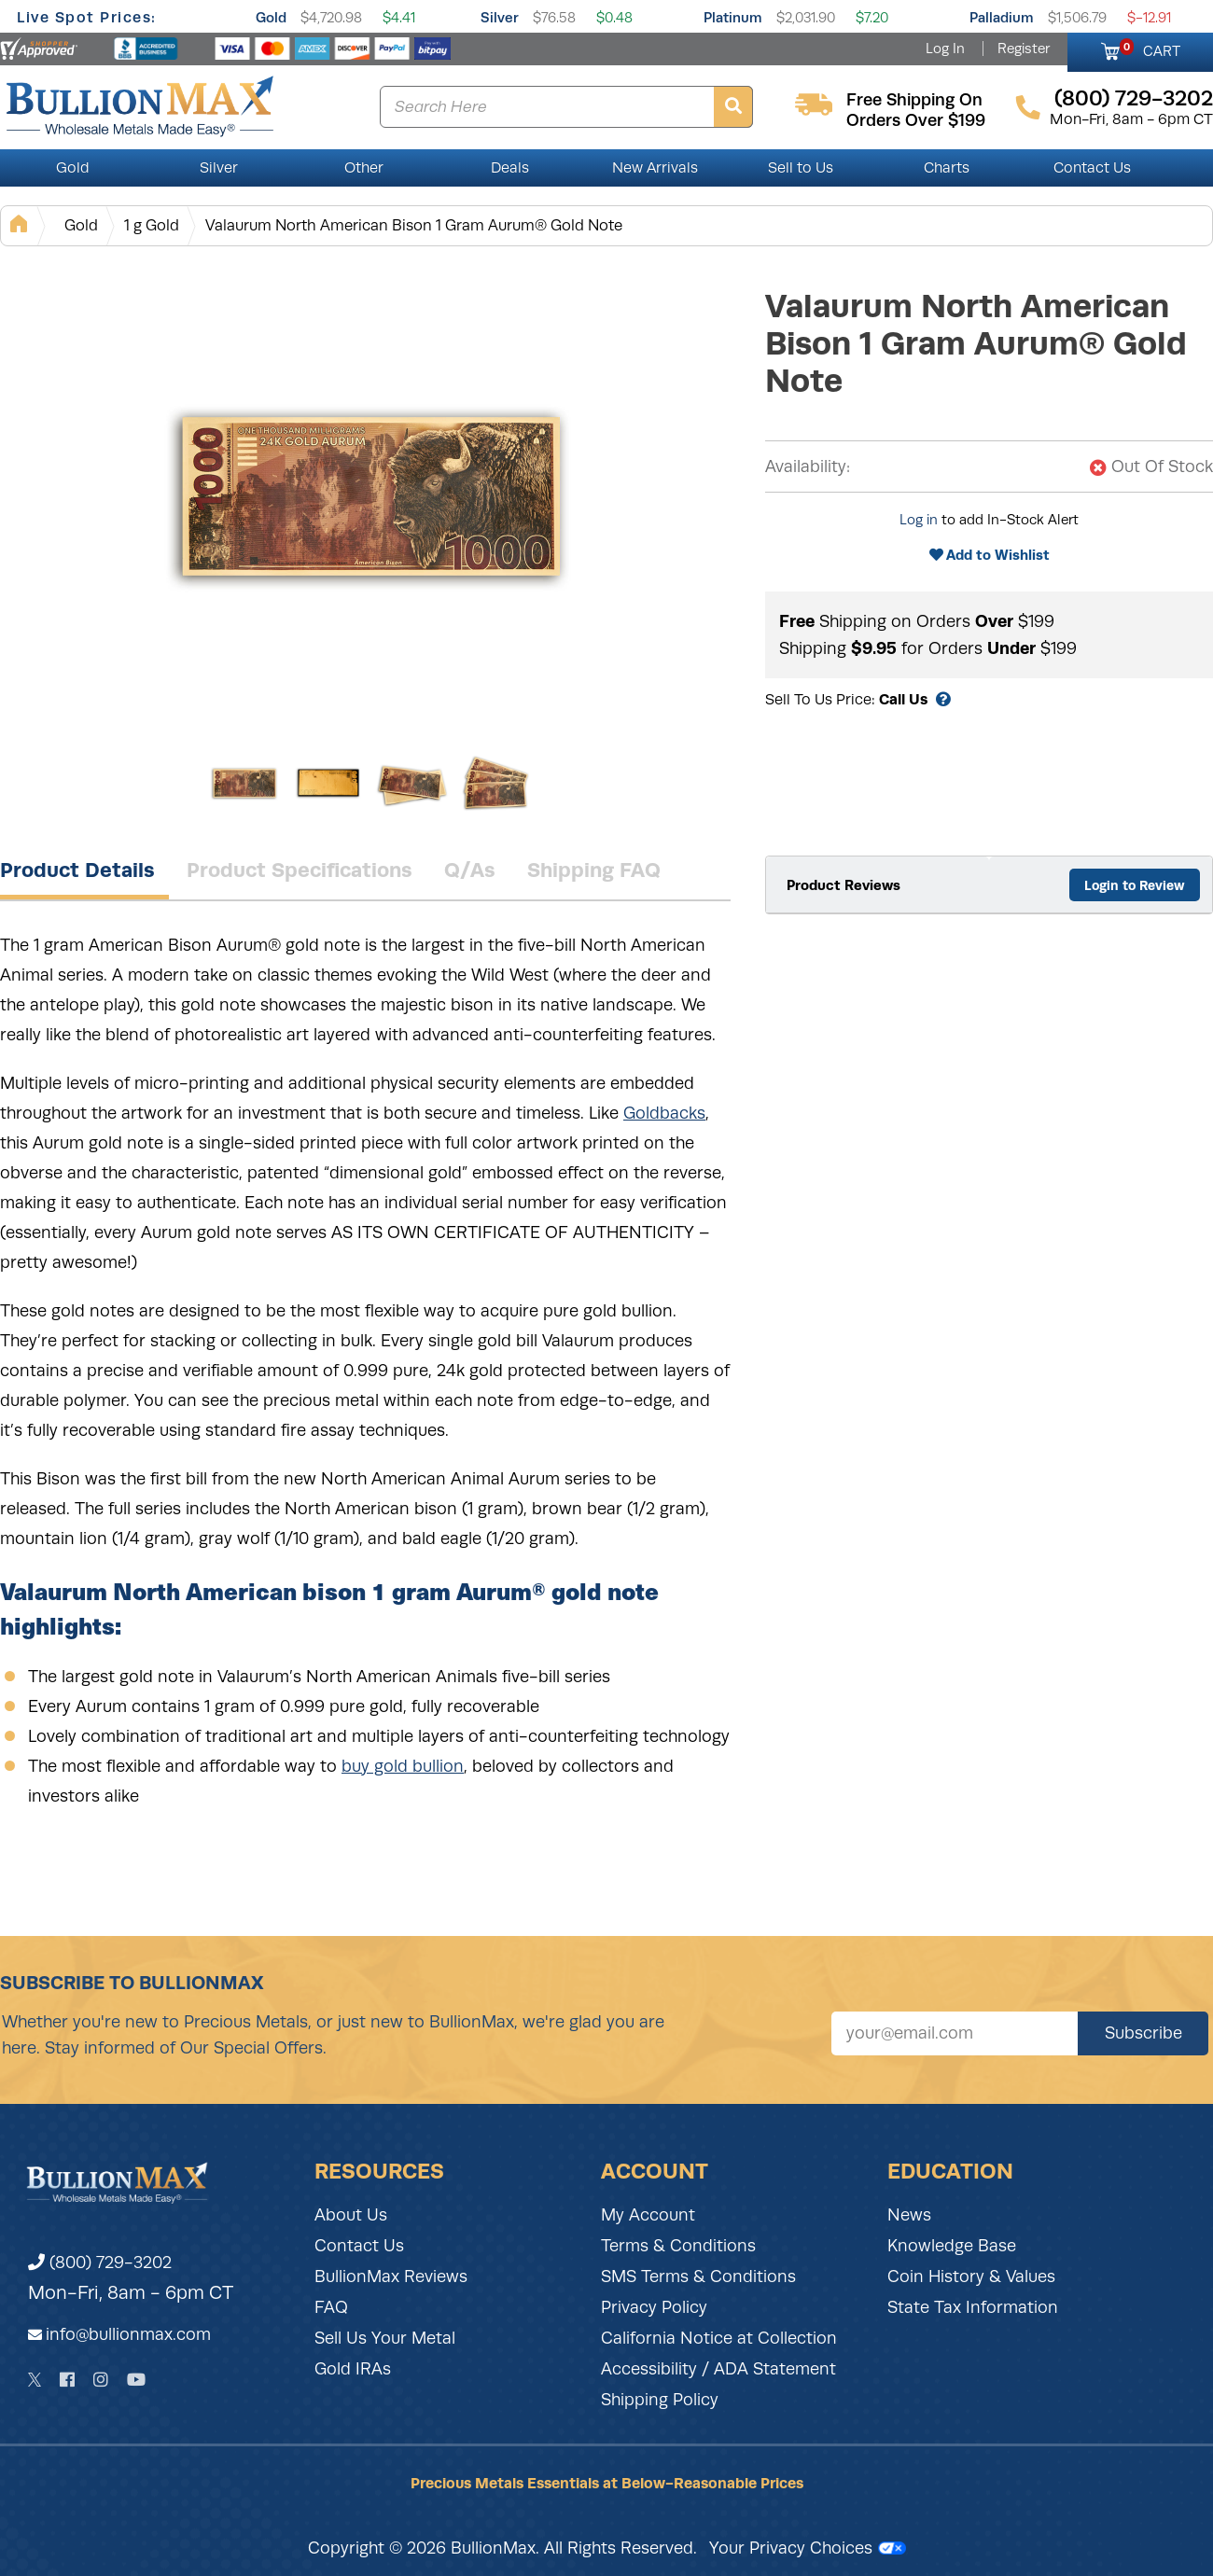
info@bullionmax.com (128, 2334)
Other (363, 168)
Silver (500, 17)
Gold (271, 17)
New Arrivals (655, 168)
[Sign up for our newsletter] (954, 2033)
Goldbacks (664, 1113)
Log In (945, 48)
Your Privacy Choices (807, 2548)
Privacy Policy (654, 2307)
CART (1150, 48)
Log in (918, 519)
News (909, 2215)
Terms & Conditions (678, 2245)
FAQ (331, 2307)
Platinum (733, 17)
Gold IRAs (352, 2369)
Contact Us (1092, 168)
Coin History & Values (971, 2276)
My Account (648, 2215)
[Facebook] (67, 2379)
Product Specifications (299, 869)
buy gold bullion (403, 1766)
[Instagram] (100, 2379)
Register (1023, 48)
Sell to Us (800, 168)
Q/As (469, 869)
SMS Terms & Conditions (698, 2276)
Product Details (77, 869)
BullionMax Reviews (390, 2276)
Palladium (1001, 17)
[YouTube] (136, 2379)
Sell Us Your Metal (384, 2338)
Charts (946, 168)
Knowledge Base (951, 2245)
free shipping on (914, 100)
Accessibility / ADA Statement (718, 2369)
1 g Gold (151, 225)
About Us (350, 2215)
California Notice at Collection (719, 2338)
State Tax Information (972, 2307)
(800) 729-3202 (100, 2262)
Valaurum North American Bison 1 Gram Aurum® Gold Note (413, 225)
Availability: (807, 466)
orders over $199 (915, 120)
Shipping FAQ (594, 869)
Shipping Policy (659, 2399)
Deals (510, 168)
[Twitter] (35, 2379)
